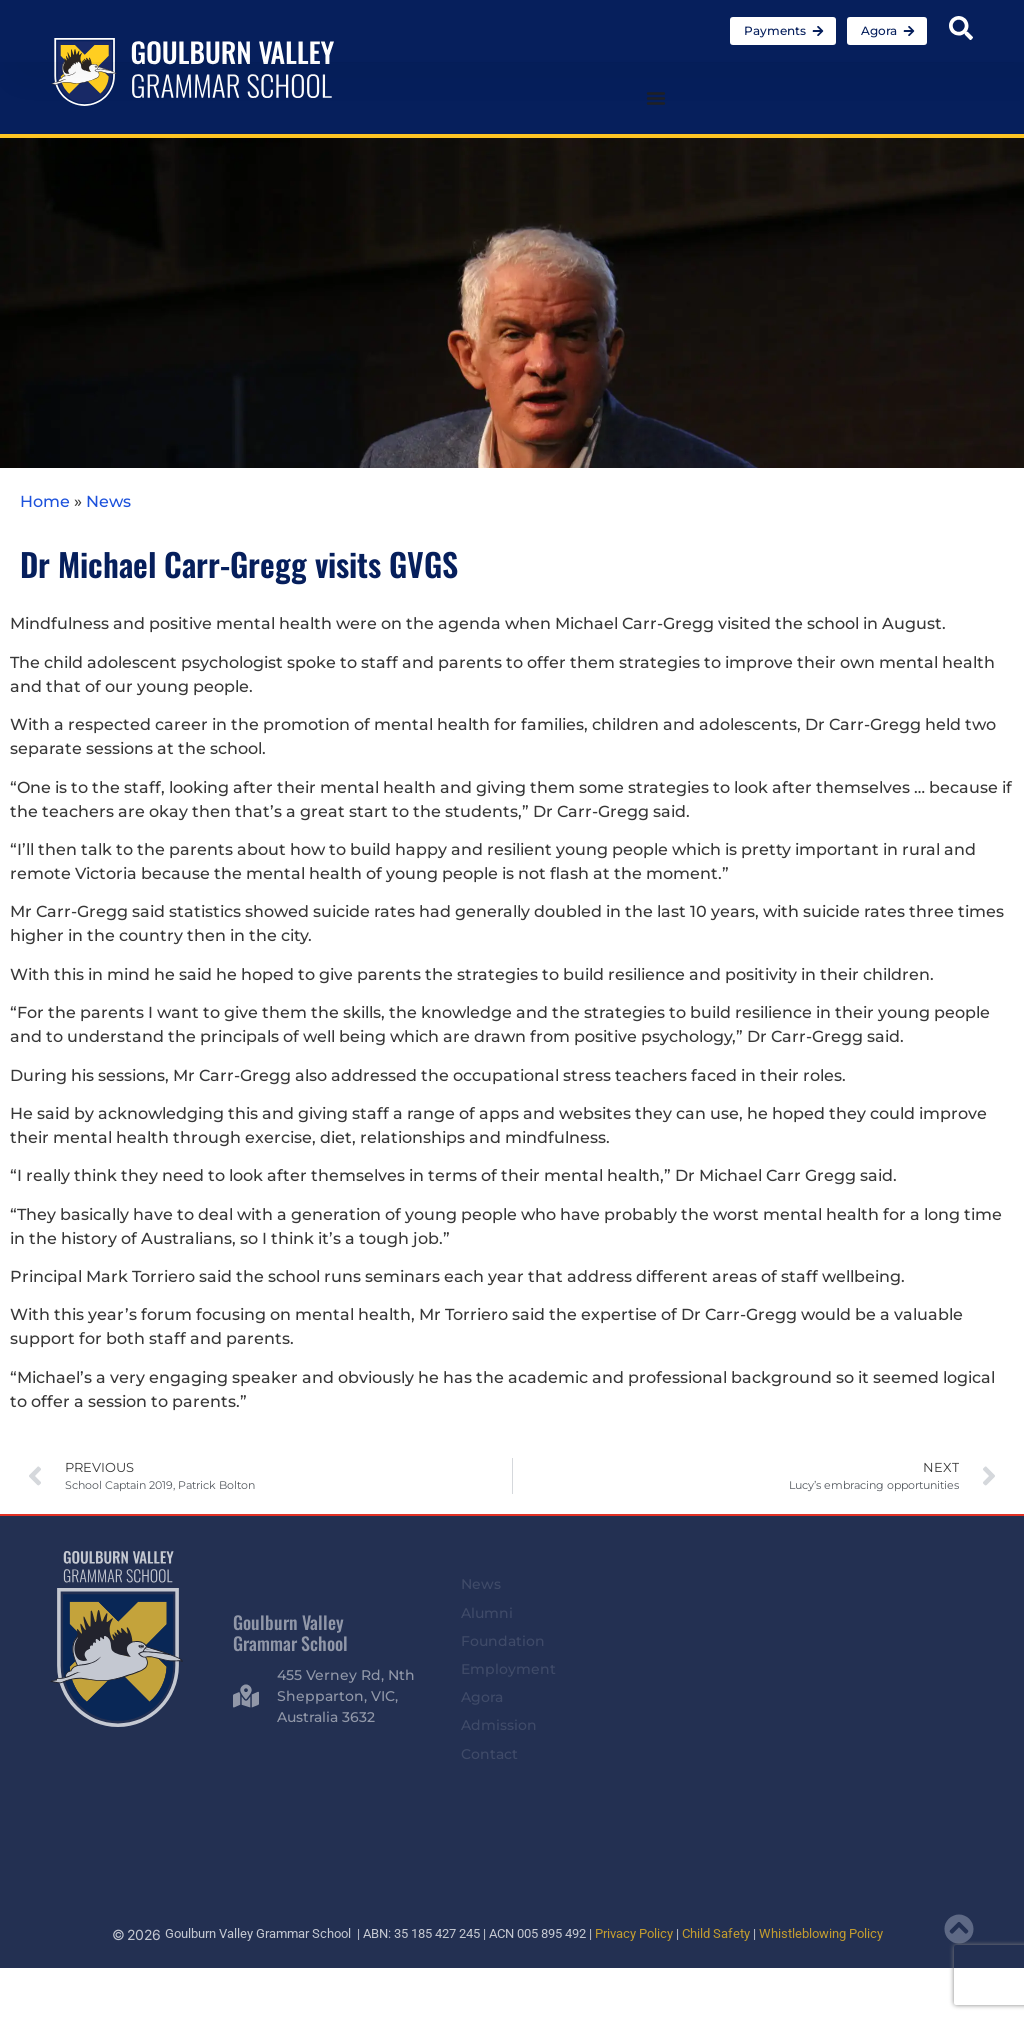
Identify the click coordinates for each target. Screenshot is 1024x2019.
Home (45, 501)
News (108, 501)
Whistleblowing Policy (821, 1933)
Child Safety (716, 1933)
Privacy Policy (634, 1933)
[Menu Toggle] (656, 98)
